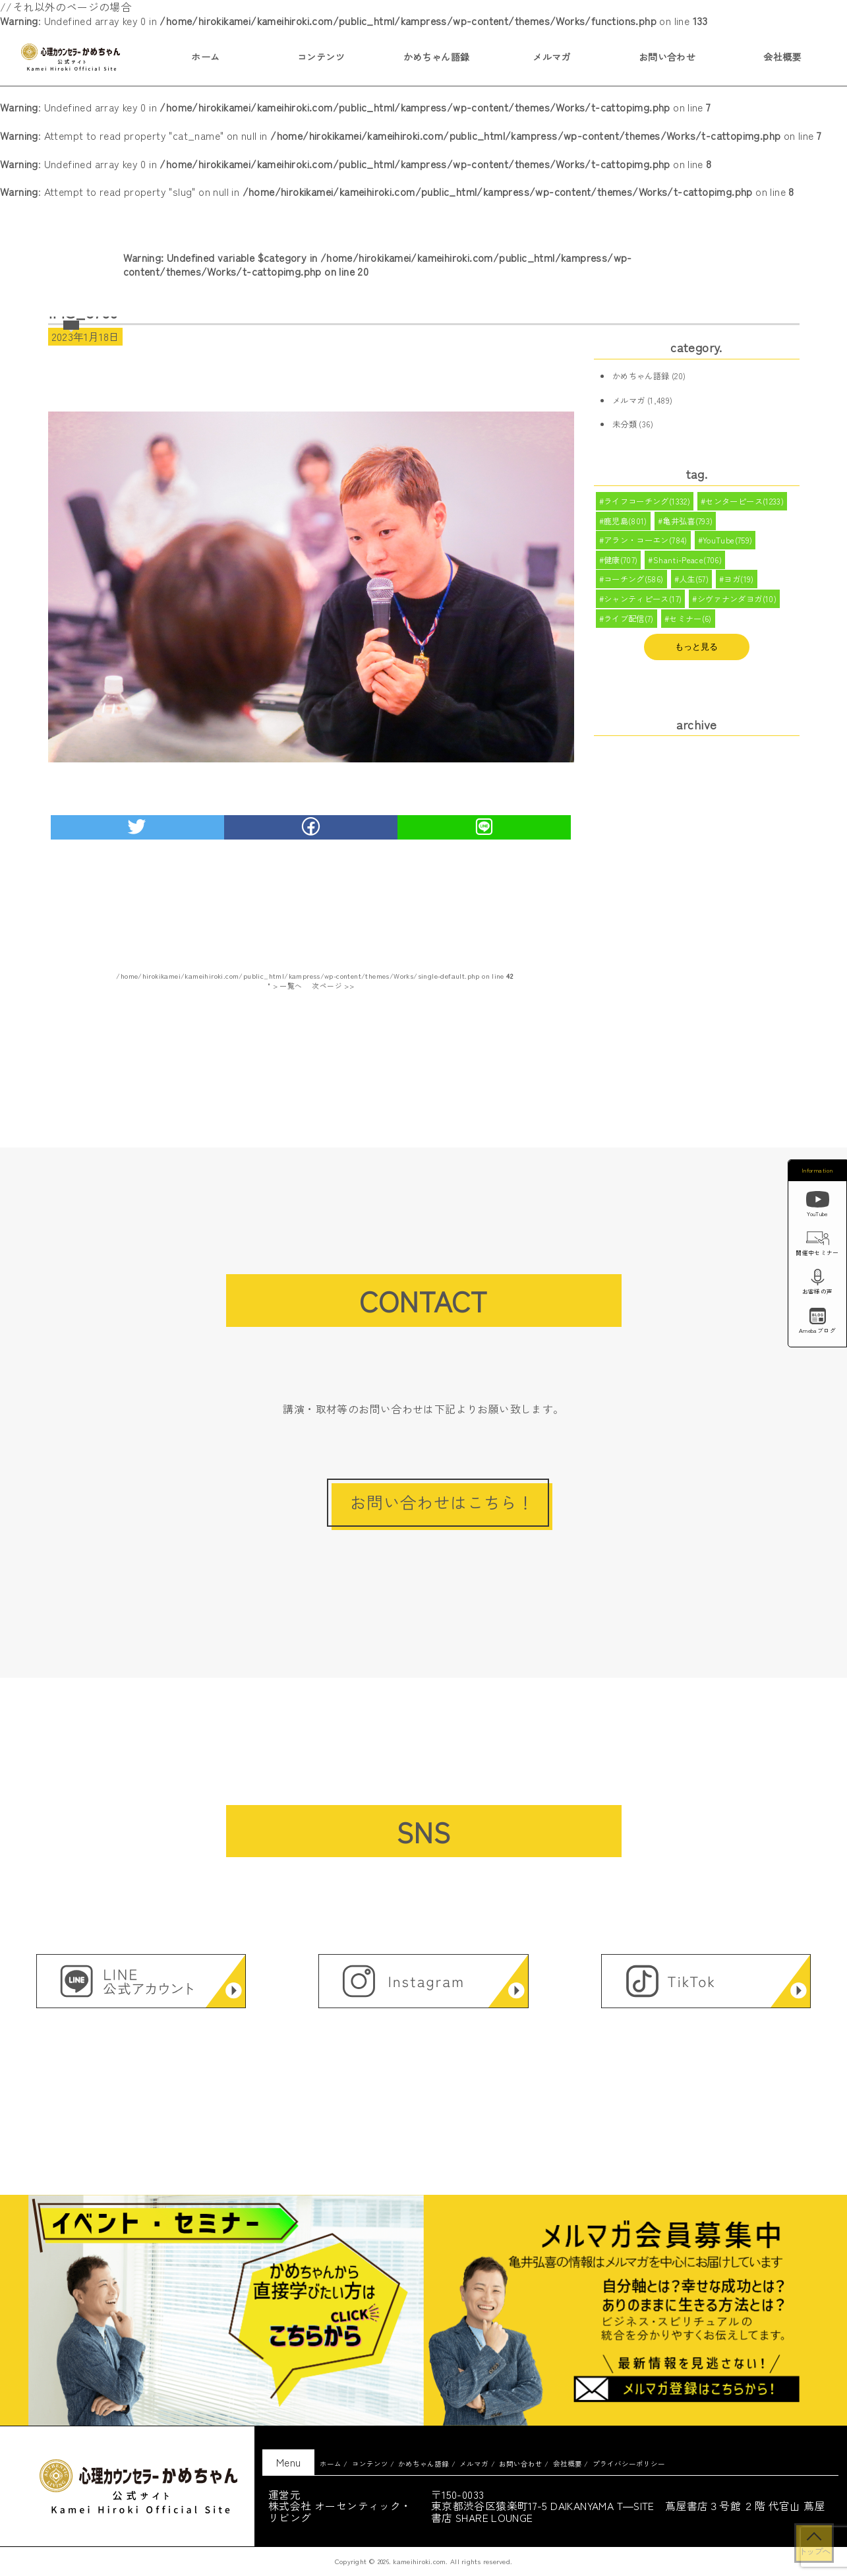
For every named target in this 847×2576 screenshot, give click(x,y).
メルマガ (552, 56)
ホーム (205, 56)
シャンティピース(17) (643, 605)
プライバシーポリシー (629, 2464)
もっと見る (696, 655)
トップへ (814, 2551)
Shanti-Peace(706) (687, 564)
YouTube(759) (728, 543)
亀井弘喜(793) (687, 522)
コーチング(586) (634, 584)
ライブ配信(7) (629, 626)
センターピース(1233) (745, 502)
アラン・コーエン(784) (645, 543)
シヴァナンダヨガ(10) (737, 605)
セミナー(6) (690, 626)
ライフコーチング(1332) (647, 502)
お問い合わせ (667, 56)
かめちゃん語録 (436, 56)
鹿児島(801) (625, 522)
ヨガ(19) (739, 584)
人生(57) (694, 584)
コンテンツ (321, 56)
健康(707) (621, 564)
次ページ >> (333, 986)
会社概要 (782, 56)
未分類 (624, 424)
